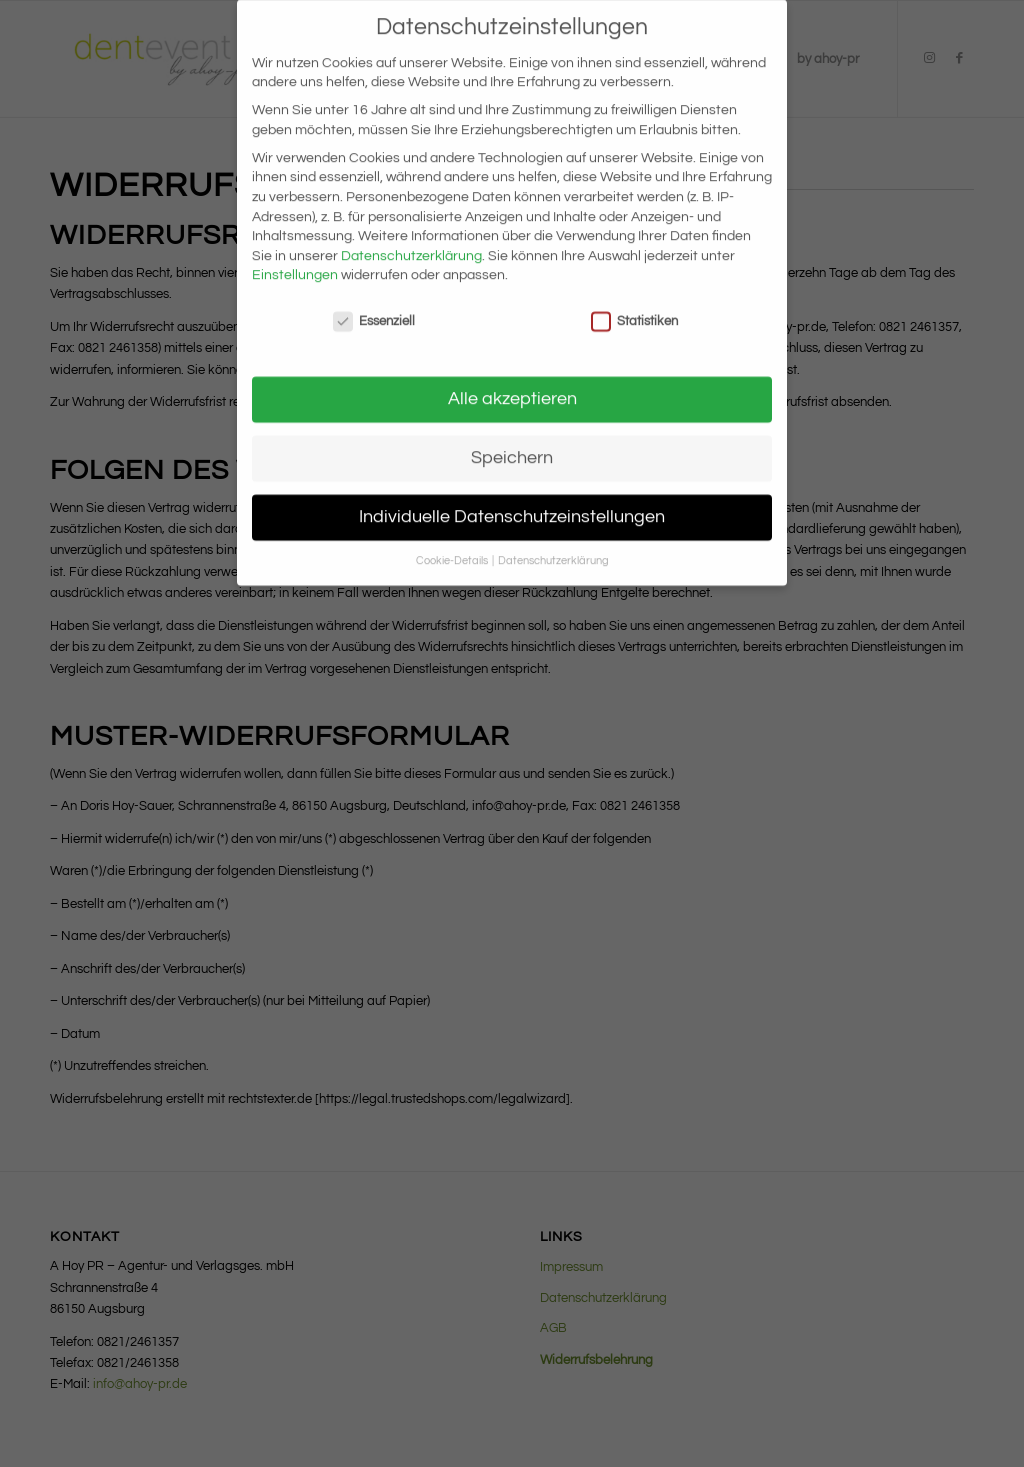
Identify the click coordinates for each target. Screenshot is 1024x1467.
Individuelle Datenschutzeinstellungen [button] (512, 500)
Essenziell (374, 304)
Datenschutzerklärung (411, 239)
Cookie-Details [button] (453, 543)
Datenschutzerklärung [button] (553, 543)
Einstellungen (295, 258)
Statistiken (634, 304)
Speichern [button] (512, 441)
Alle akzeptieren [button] (512, 382)
